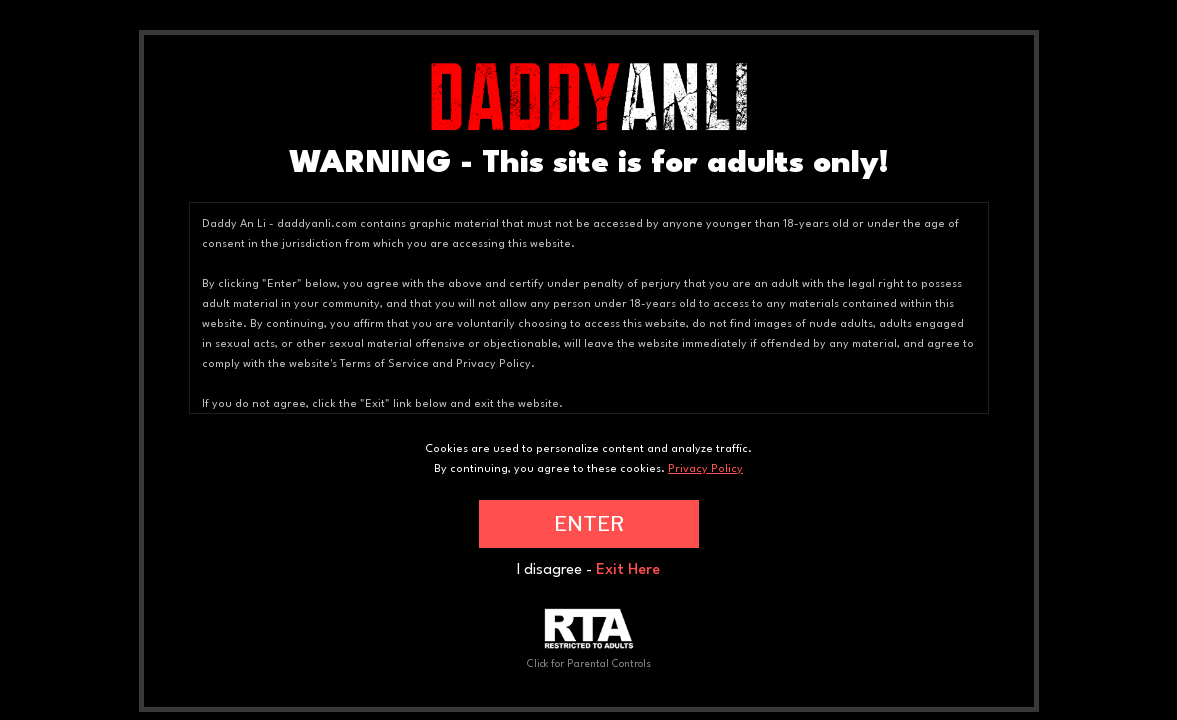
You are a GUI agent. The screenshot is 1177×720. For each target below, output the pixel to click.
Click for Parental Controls (589, 638)
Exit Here (628, 570)
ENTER (589, 524)
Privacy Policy (705, 469)
